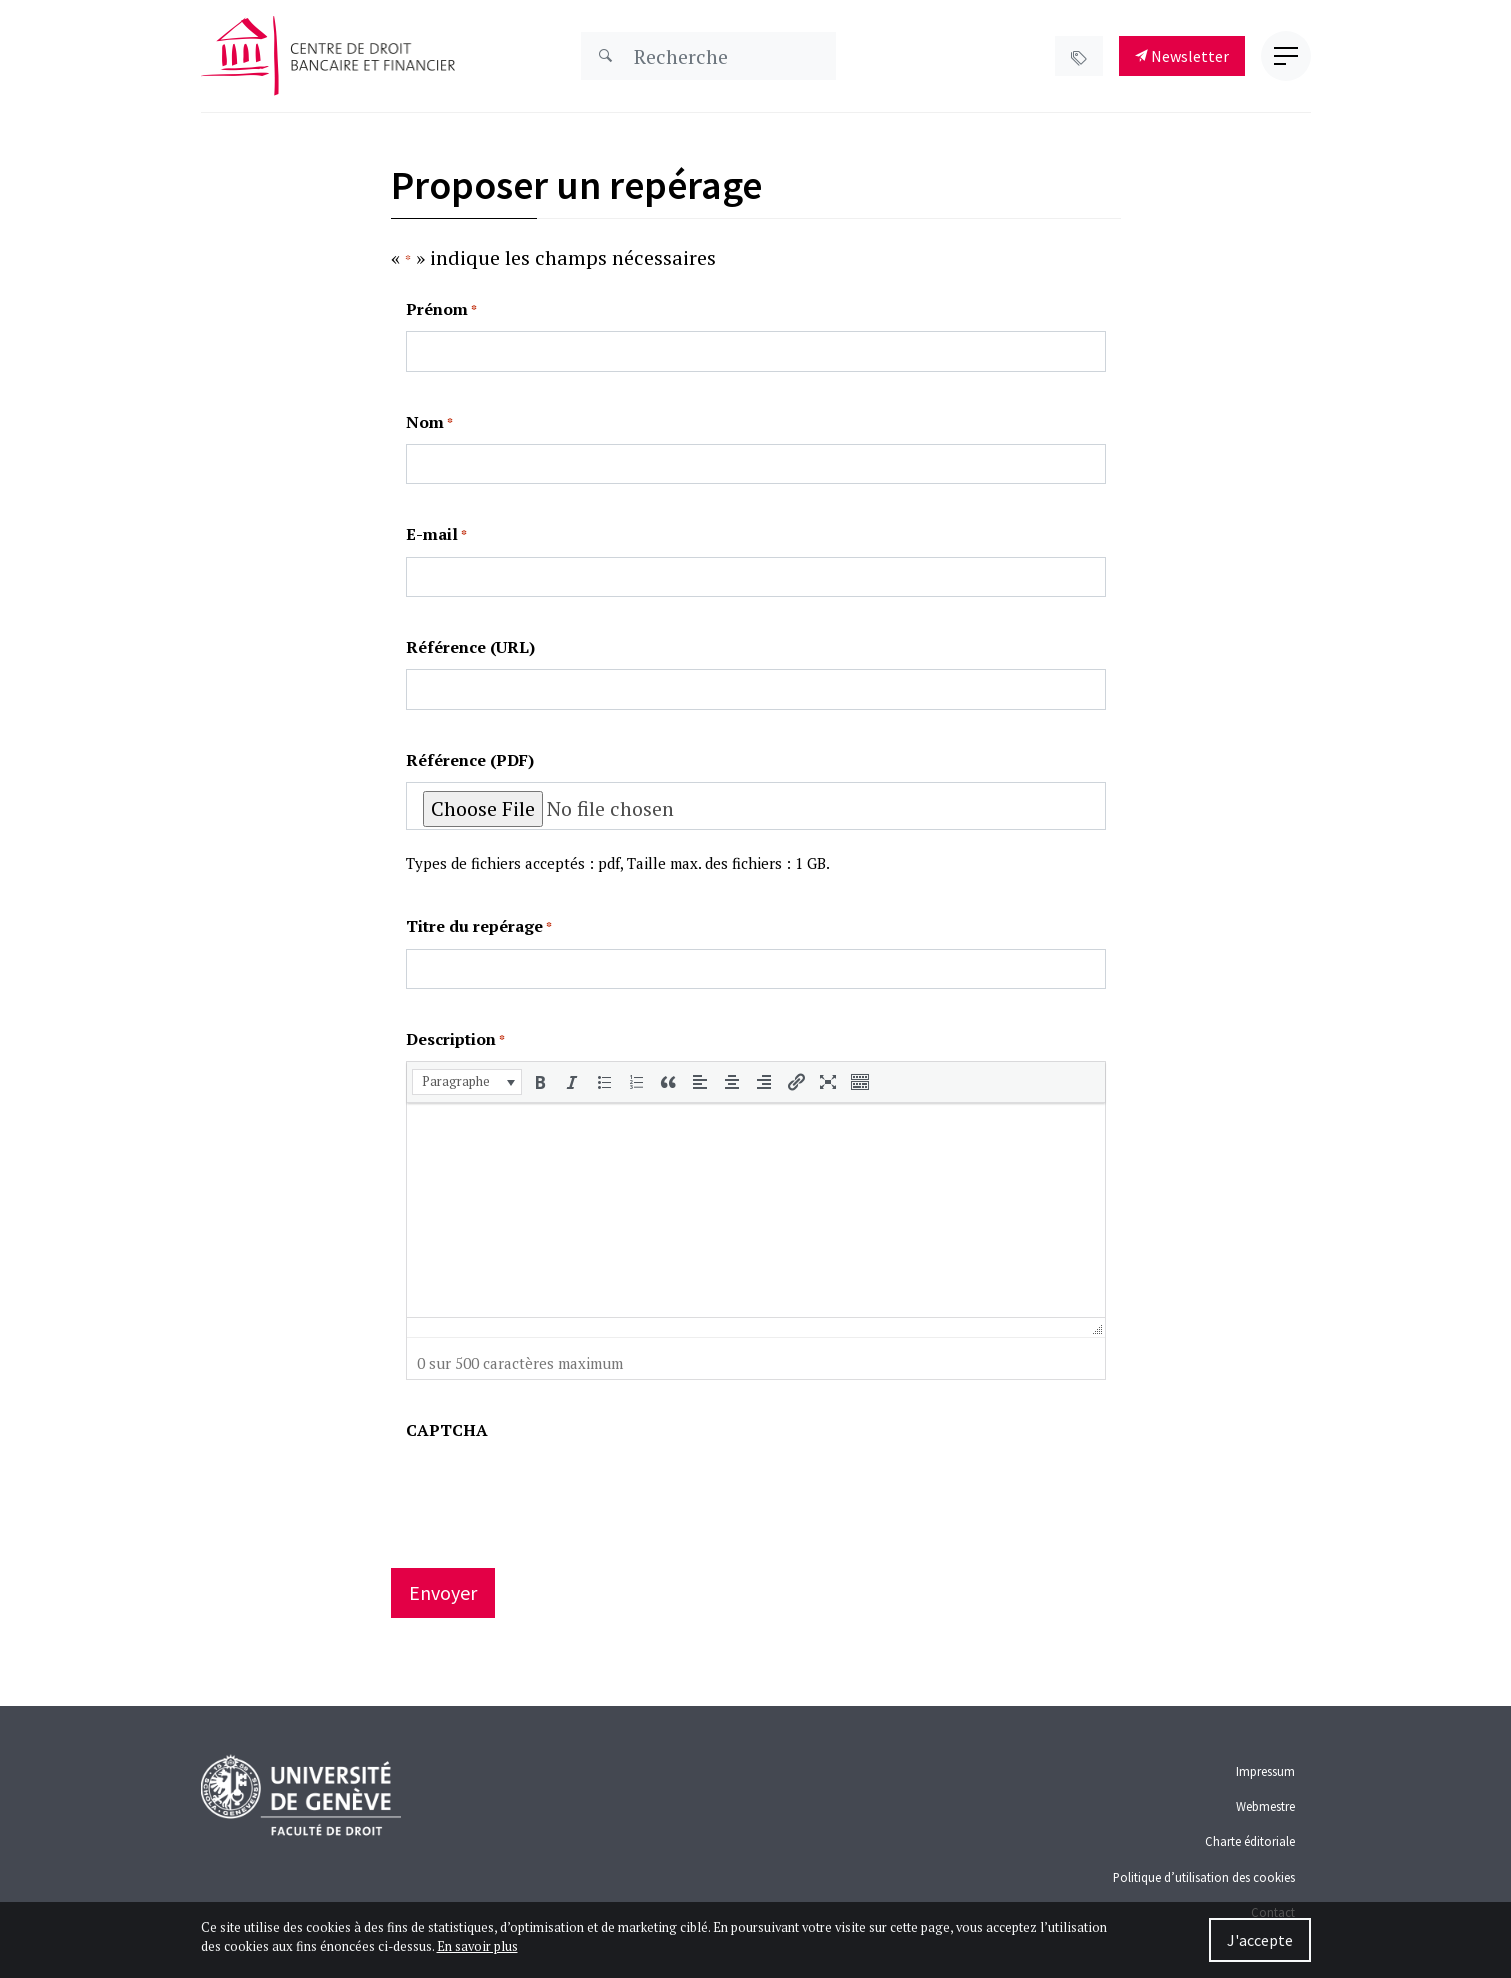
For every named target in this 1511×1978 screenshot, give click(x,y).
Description (455, 1039)
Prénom (441, 309)
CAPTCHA (447, 1430)
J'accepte (1260, 1940)
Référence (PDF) (470, 760)
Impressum (1265, 1771)
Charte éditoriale (1250, 1841)
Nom (429, 422)
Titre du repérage (479, 926)
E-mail (436, 534)
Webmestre (1265, 1806)
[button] (467, 1082)
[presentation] (467, 1082)
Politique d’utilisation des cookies (1204, 1877)
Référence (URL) (470, 647)
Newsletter (1182, 56)
